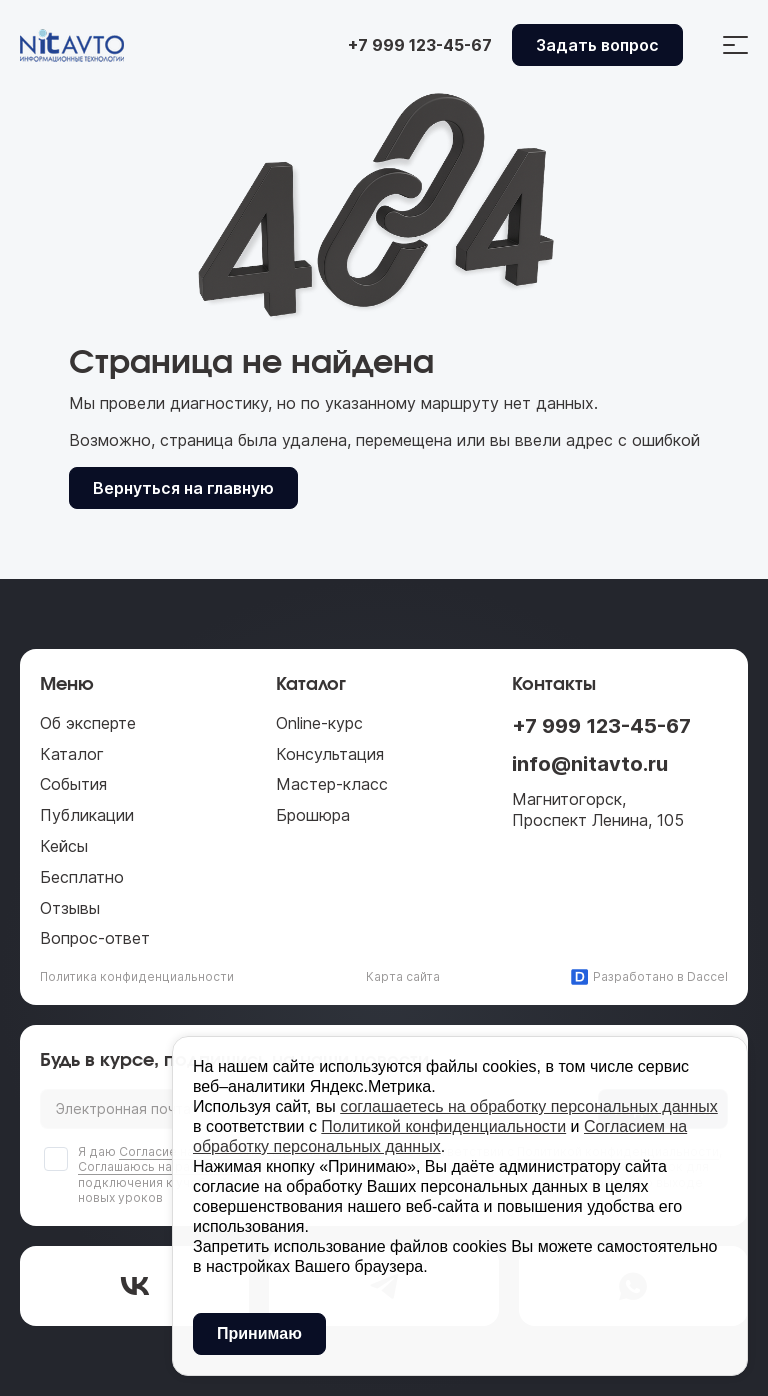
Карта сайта (403, 976)
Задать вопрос (597, 45)
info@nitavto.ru (590, 764)
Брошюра (313, 815)
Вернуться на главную (183, 488)
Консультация (330, 754)
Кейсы (64, 846)
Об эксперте (88, 723)
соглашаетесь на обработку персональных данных (529, 1106)
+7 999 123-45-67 (601, 726)
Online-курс (319, 723)
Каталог (72, 754)
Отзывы (70, 908)
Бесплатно (82, 877)
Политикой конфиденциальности (443, 1126)
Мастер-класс (332, 784)
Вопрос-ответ (95, 938)
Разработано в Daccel (649, 977)
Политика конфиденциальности (137, 976)
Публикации (87, 815)
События (73, 784)
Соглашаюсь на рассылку (156, 1166)
